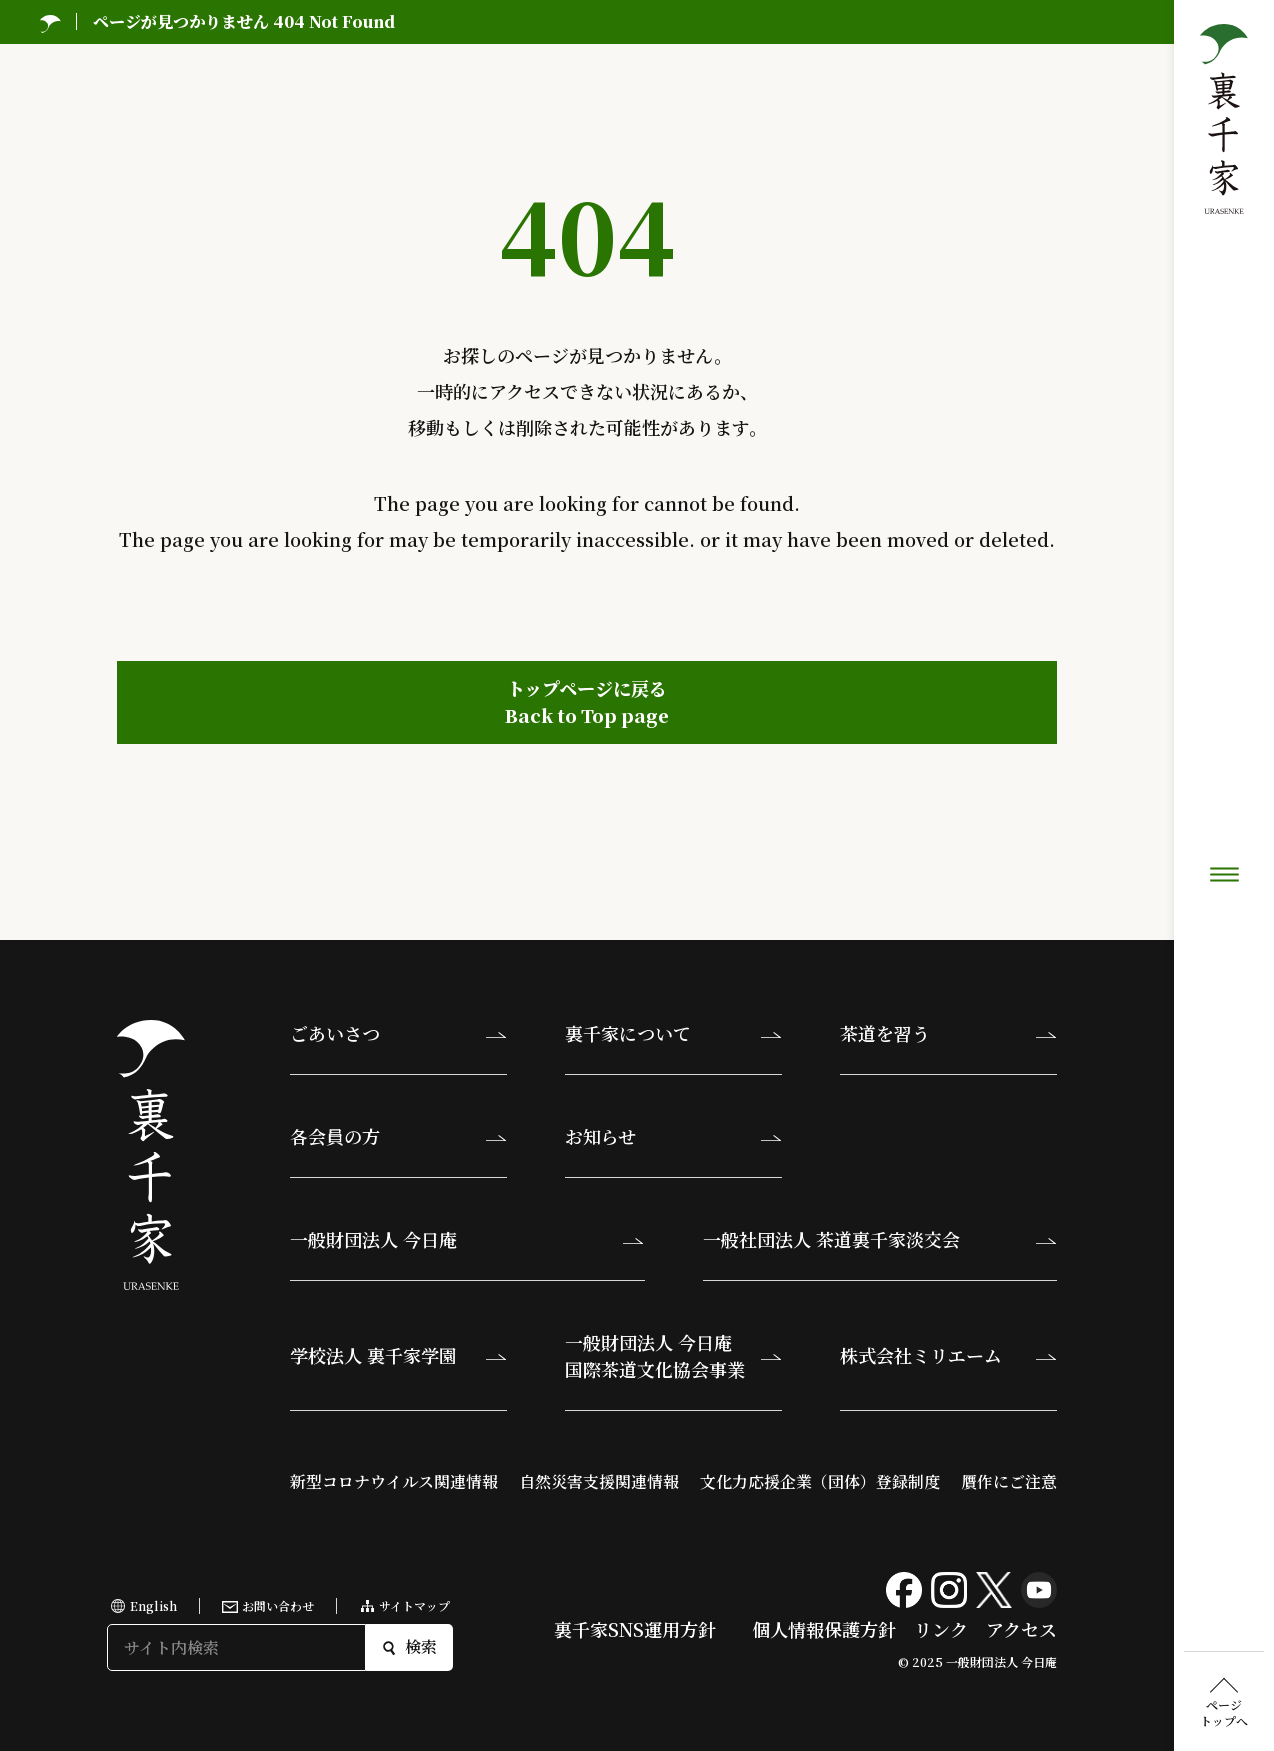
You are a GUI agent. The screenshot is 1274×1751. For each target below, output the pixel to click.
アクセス (1021, 1629)
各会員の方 (335, 1136)
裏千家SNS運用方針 (635, 1629)
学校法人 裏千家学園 (373, 1355)
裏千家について (628, 1033)
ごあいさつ (335, 1033)
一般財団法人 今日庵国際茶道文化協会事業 (655, 1355)
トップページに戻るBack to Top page (587, 701)
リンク (941, 1629)
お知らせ (600, 1136)
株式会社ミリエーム (921, 1355)
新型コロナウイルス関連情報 (394, 1481)
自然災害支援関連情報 (599, 1481)
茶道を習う (885, 1033)
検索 (409, 1646)
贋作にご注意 (1009, 1481)
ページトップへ (1224, 754)
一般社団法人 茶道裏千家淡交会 (831, 1239)
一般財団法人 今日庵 (373, 1239)
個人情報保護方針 (824, 1629)
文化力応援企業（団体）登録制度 (820, 1481)
